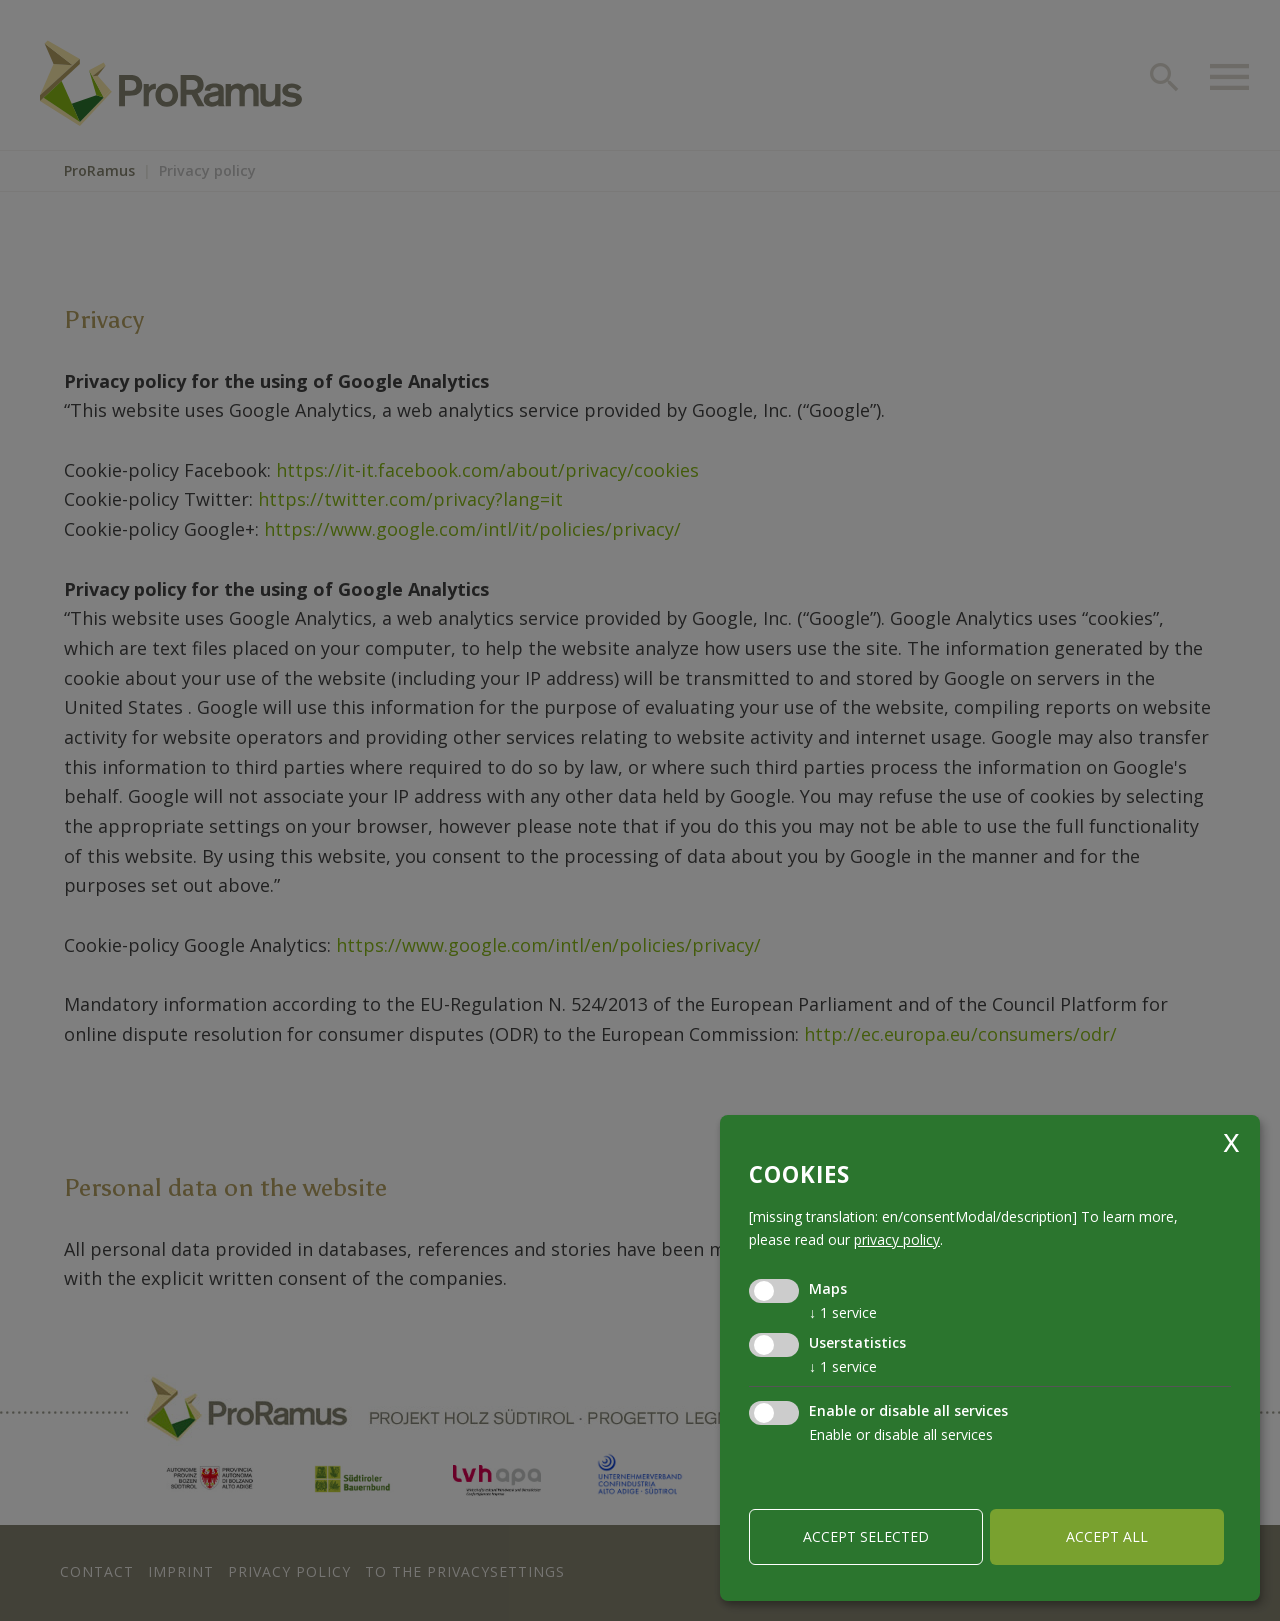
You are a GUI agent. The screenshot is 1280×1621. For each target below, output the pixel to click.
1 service (843, 1312)
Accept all (1107, 1536)
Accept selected (866, 1536)
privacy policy (897, 1239)
